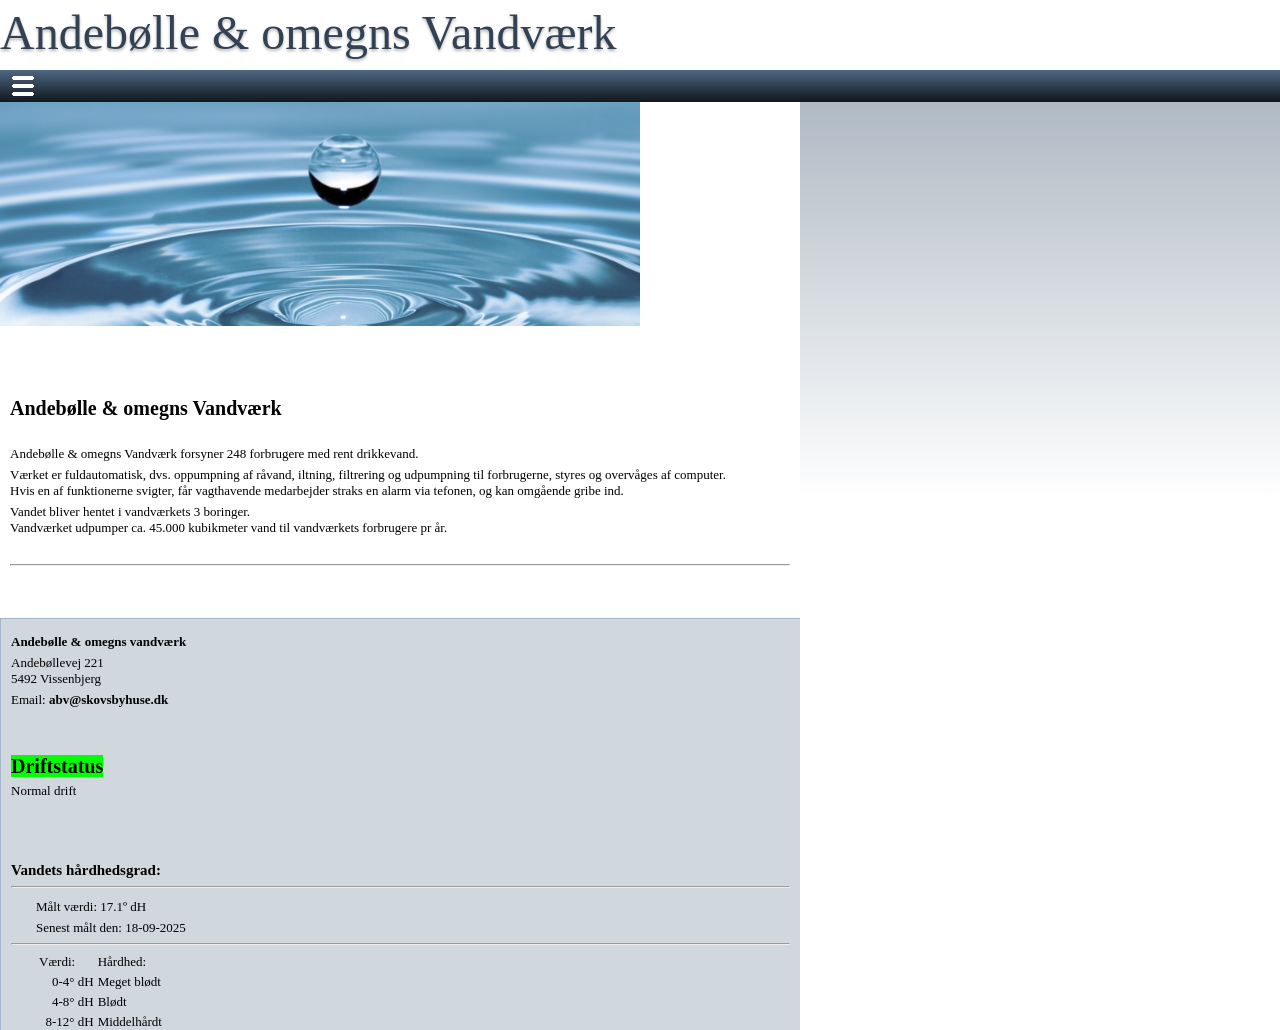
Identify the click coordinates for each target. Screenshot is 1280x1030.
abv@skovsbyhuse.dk (108, 699)
